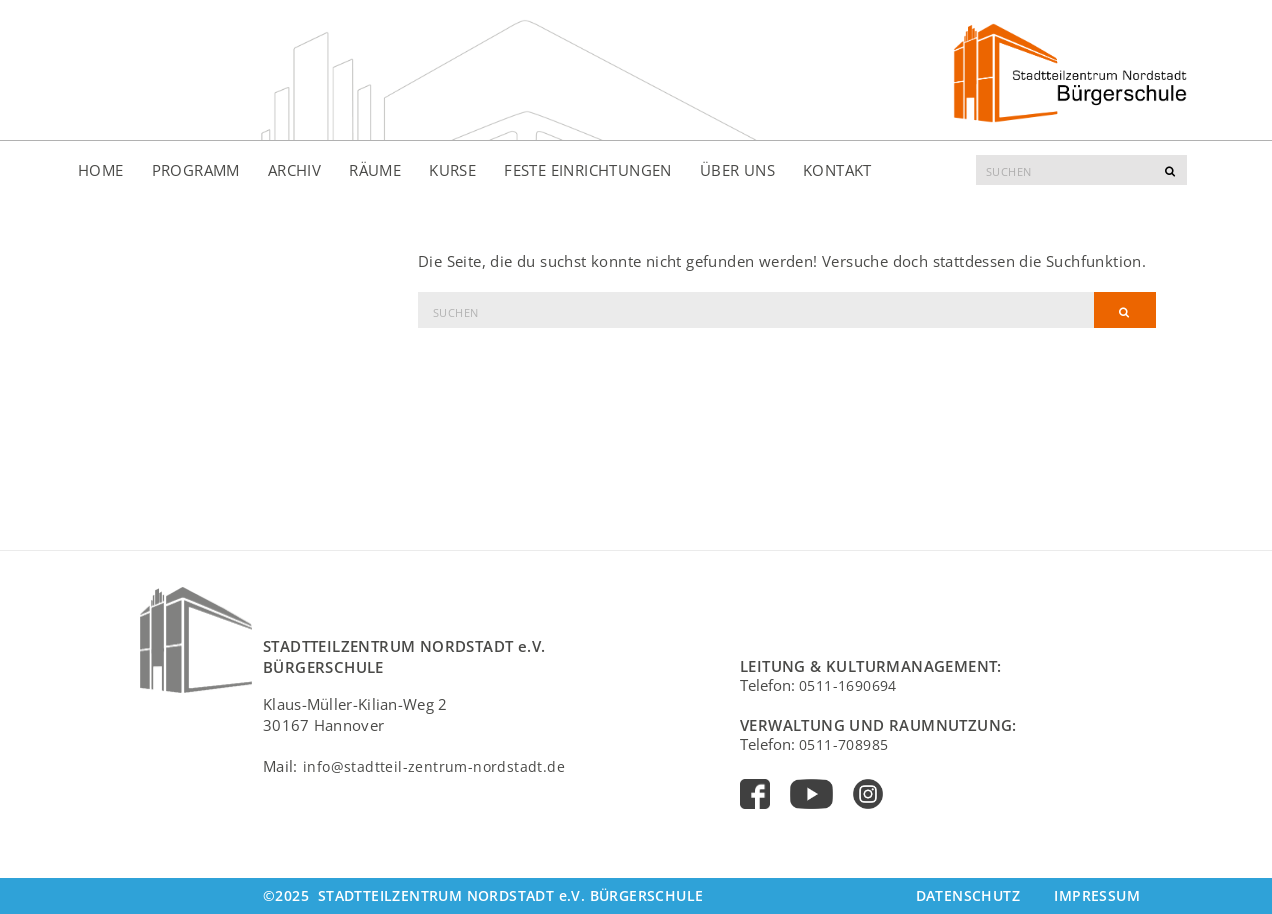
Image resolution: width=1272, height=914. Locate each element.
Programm (196, 170)
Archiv (294, 170)
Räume (375, 170)
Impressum (1097, 895)
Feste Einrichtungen (588, 170)
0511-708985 (843, 744)
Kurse (452, 170)
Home (101, 170)
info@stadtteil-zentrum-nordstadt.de (434, 766)
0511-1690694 (848, 685)
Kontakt (837, 170)
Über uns (737, 170)
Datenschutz (968, 895)
